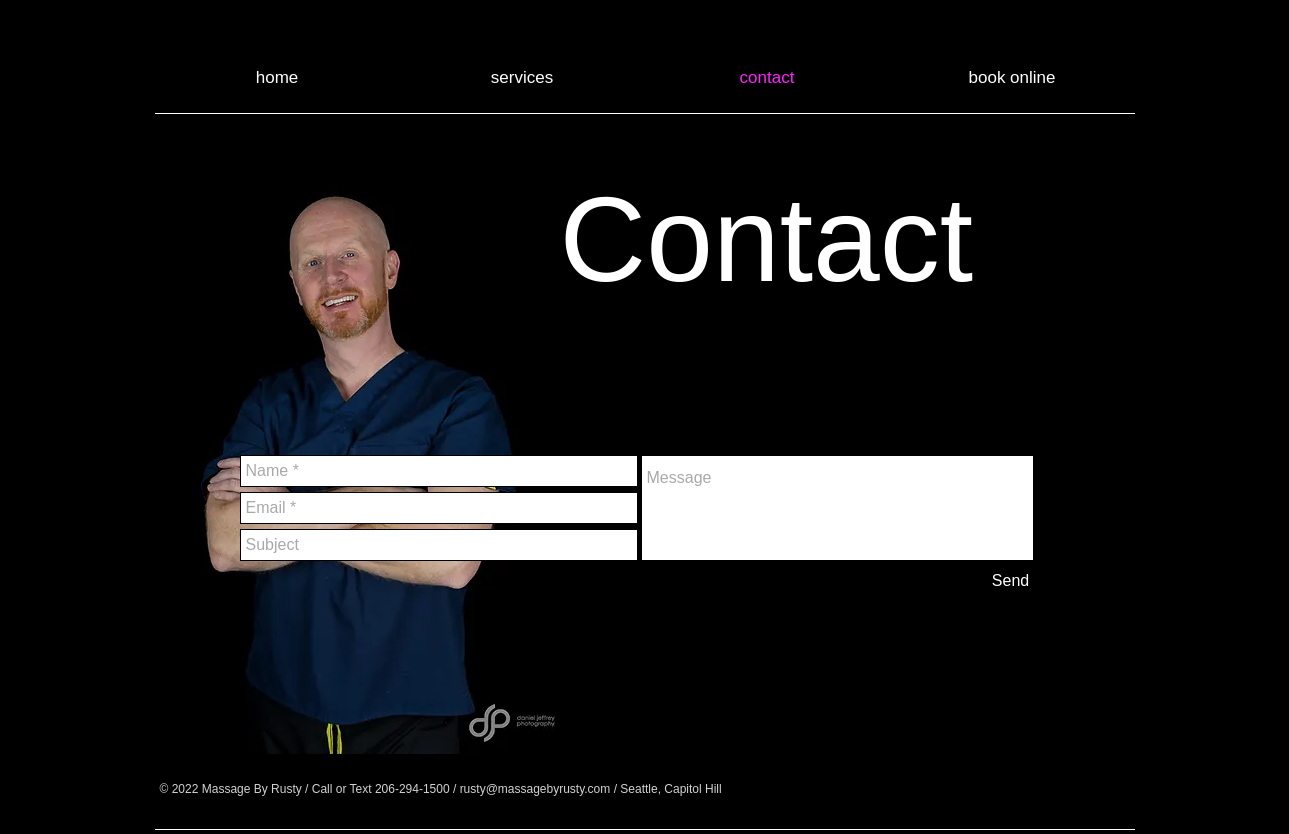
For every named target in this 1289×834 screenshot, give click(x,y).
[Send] (1011, 581)
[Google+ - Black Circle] (900, 788)
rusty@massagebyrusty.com (535, 789)
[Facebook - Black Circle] (851, 788)
